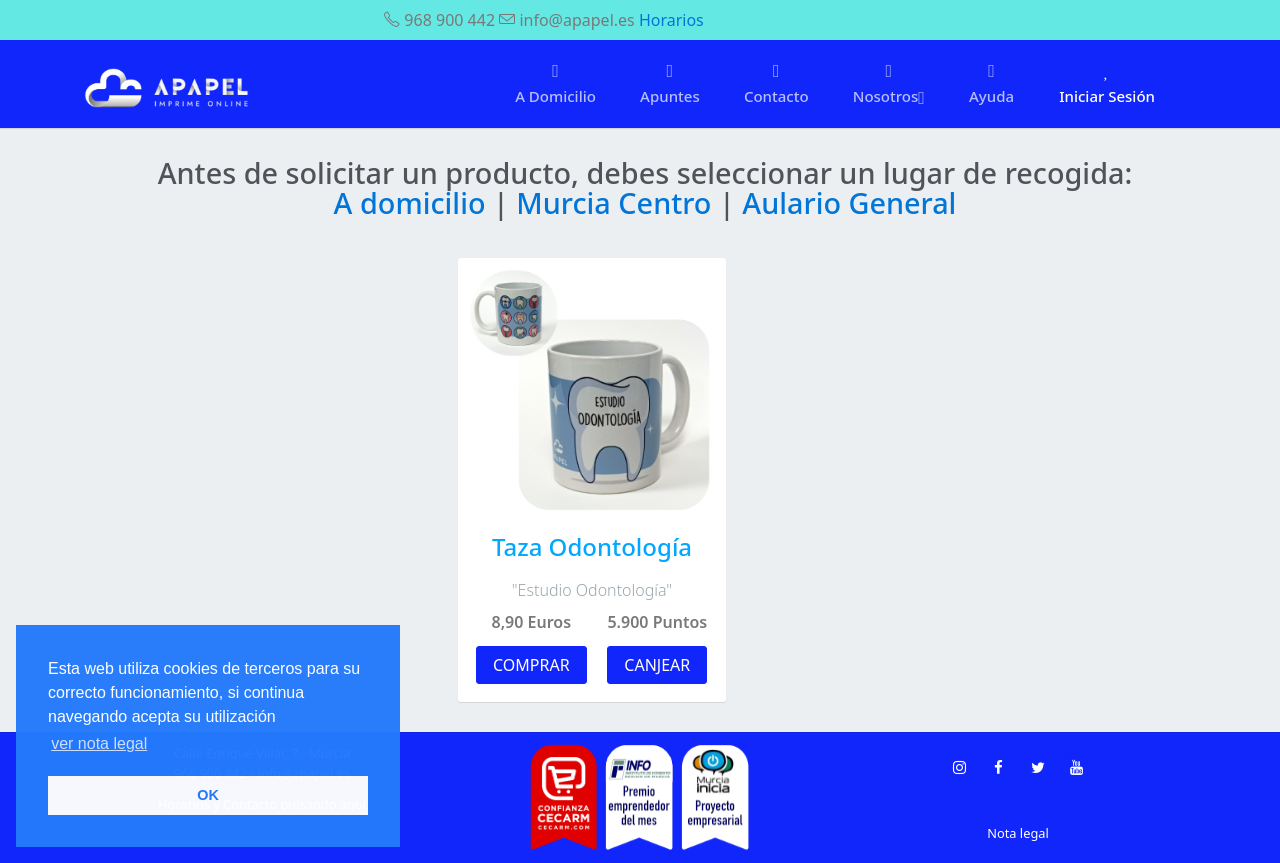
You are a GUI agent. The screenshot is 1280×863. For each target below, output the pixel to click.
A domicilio (413, 202)
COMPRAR (531, 665)
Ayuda (991, 83)
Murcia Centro (617, 202)
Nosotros (889, 84)
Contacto (776, 83)
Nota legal (1017, 833)
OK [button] (208, 795)
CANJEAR (657, 665)
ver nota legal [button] (99, 743)
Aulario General (849, 202)
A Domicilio (555, 83)
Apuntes (670, 83)
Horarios (671, 20)
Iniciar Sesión (1107, 83)
